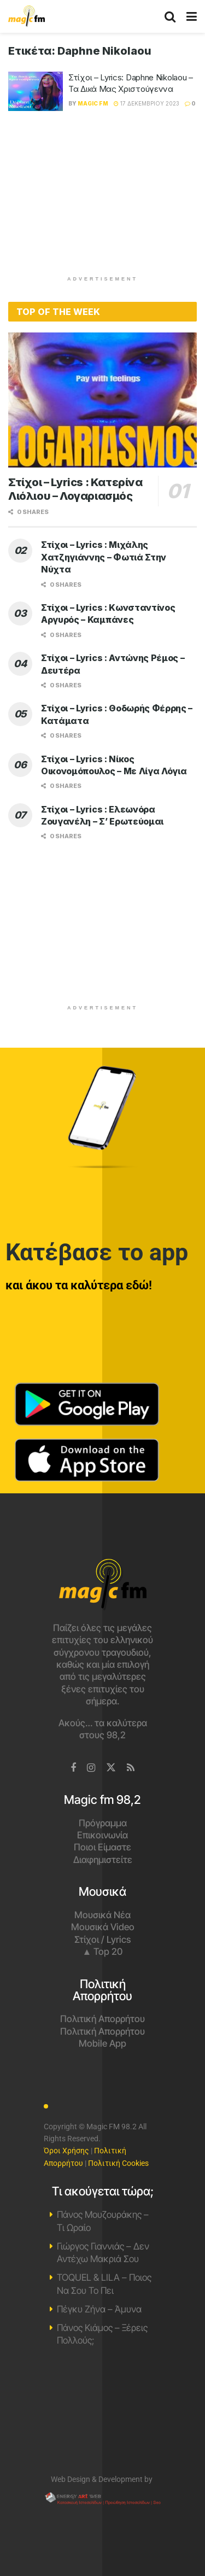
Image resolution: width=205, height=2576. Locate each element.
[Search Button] (170, 16)
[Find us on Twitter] (111, 1767)
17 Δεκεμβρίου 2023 (146, 103)
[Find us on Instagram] (91, 1768)
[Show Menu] (191, 16)
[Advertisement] (103, 198)
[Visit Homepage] (26, 16)
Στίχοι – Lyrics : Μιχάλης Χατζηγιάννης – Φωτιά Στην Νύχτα (103, 557)
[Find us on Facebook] (73, 1768)
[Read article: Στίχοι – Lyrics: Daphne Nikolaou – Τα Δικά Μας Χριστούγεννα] (35, 91)
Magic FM (93, 103)
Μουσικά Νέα (102, 1914)
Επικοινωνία (102, 1835)
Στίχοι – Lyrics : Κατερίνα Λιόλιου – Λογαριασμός (75, 489)
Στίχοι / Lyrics (102, 1939)
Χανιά (102, 2416)
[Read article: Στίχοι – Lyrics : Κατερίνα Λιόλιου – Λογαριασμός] (102, 400)
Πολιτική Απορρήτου (102, 2018)
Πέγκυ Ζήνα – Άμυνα (99, 2309)
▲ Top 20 (103, 1951)
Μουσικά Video (102, 1926)
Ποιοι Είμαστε (102, 1847)
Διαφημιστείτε (102, 1859)
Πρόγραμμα (103, 1823)
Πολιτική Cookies (118, 2163)
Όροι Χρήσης (66, 2150)
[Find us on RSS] (130, 1768)
